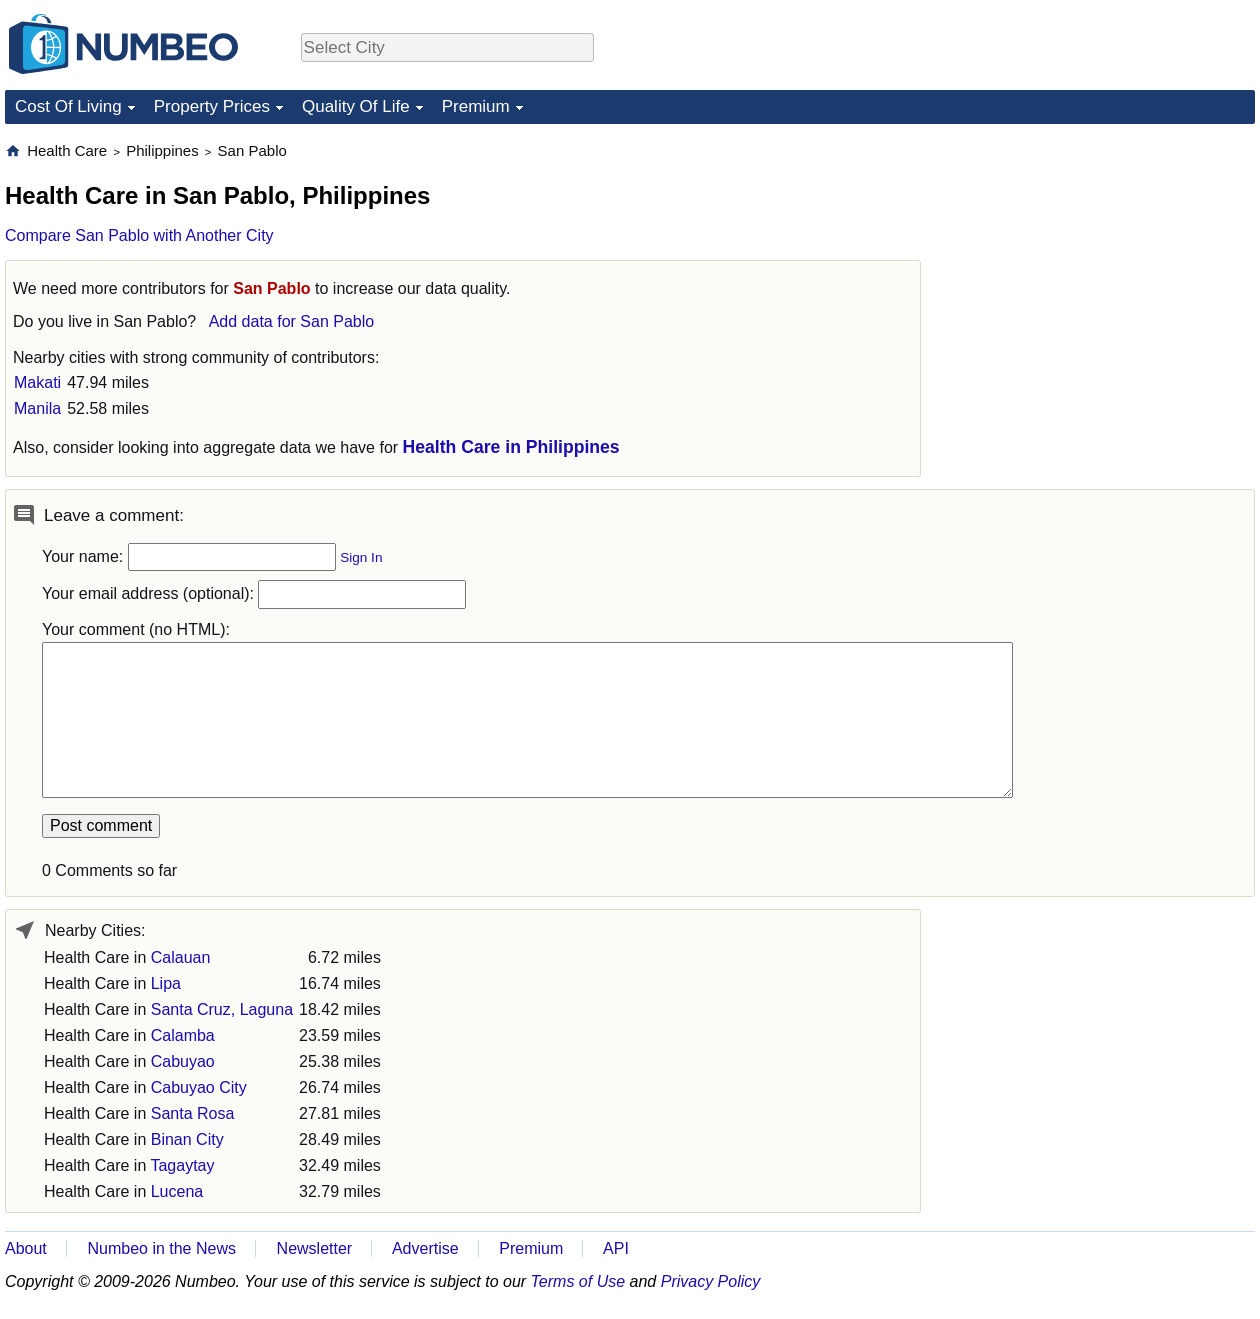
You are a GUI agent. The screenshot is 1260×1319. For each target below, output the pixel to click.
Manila (37, 408)
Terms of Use (578, 1281)
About (26, 1248)
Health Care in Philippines (511, 447)
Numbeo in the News (161, 1248)
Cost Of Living (68, 106)
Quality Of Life (356, 106)
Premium (476, 106)
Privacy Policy (711, 1281)
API (616, 1248)
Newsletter (315, 1248)
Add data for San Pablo (291, 321)
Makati (37, 382)
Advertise (425, 1248)
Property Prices (212, 106)
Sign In (361, 557)
